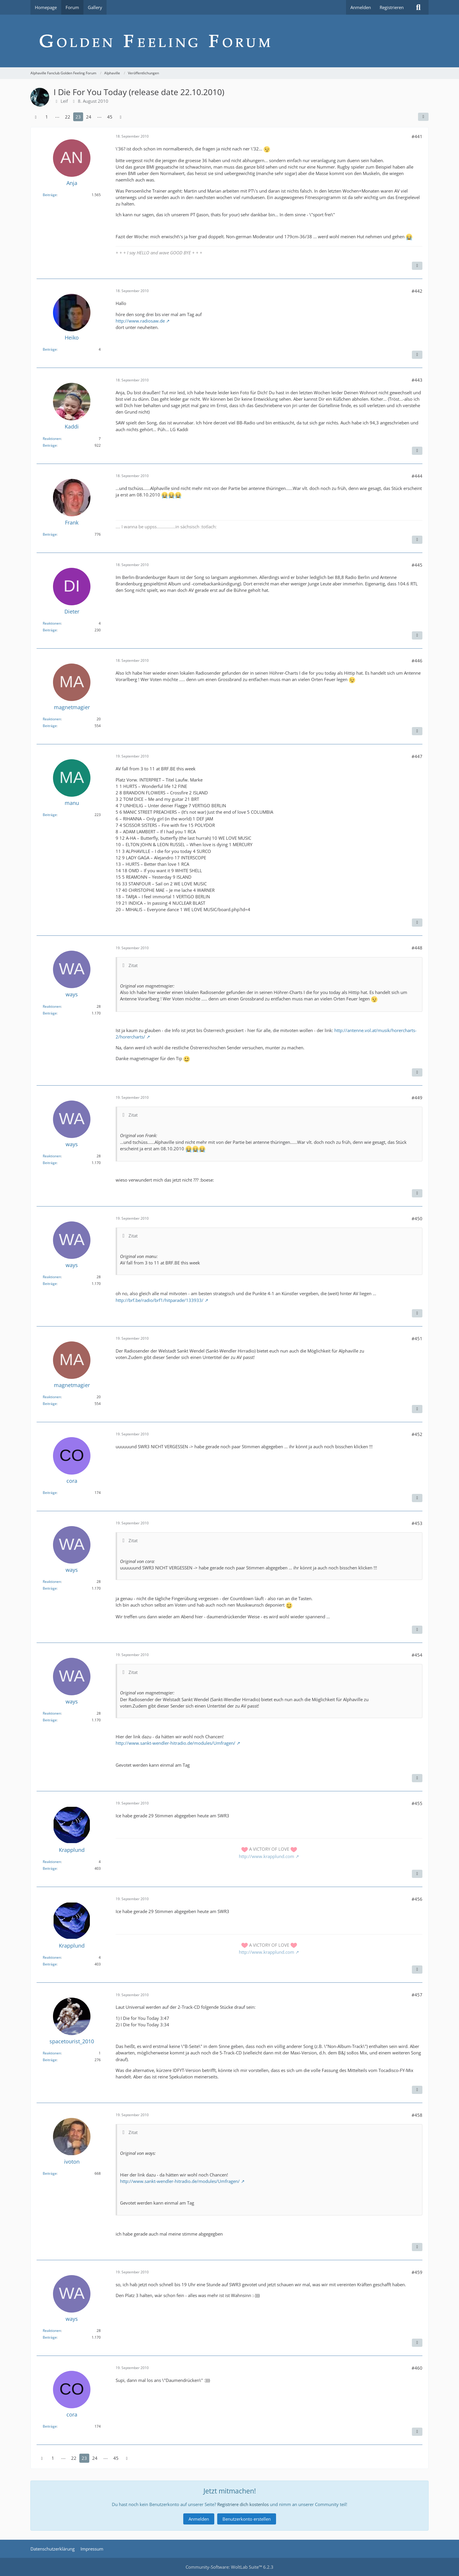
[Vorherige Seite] (35, 116)
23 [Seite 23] (78, 117)
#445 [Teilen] (417, 565)
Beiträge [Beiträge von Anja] (50, 194)
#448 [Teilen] (417, 948)
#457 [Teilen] (417, 1995)
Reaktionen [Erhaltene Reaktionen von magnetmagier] (52, 719)
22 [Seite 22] (67, 117)
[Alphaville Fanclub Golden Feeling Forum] (229, 41)
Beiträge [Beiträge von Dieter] (50, 630)
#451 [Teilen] (417, 1338)
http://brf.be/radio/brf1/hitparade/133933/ (159, 1300)
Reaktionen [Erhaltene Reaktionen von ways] (52, 1006)
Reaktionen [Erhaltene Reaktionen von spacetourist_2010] (52, 2053)
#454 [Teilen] (417, 1655)
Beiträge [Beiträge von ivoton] (50, 2173)
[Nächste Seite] (120, 116)
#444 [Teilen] (417, 476)
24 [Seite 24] (88, 117)
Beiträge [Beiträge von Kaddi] (50, 445)
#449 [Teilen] (417, 1098)
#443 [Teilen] (417, 380)
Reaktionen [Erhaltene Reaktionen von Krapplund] (52, 1861)
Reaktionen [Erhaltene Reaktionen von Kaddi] (52, 438)
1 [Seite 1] (46, 117)
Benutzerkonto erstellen (246, 2519)
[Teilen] (423, 117)
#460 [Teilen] (417, 2368)
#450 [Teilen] (417, 1218)
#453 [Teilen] (417, 1523)
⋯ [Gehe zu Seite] (57, 117)
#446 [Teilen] (417, 661)
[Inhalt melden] (417, 266)
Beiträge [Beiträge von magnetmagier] (50, 725)
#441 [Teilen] (417, 136)
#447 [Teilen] (417, 756)
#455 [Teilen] (417, 1803)
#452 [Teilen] (417, 1434)
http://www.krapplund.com (266, 1856)
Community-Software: (229, 2567)
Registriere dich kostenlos (243, 2504)
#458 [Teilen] (417, 2115)
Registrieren (392, 7)
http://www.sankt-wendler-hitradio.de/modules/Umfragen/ (175, 1743)
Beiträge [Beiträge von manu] (50, 814)
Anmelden (360, 7)
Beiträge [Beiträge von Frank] (50, 534)
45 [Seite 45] (109, 117)
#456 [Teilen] (417, 1899)
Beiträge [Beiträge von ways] (50, 1013)
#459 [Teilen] (417, 2272)
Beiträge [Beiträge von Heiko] (50, 349)
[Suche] (418, 7)
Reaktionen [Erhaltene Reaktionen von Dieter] (52, 623)
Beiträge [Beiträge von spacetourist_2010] (50, 2059)
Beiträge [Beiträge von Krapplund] (50, 1868)
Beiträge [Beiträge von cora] (50, 1492)
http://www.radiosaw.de (140, 321)
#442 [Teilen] (417, 291)
